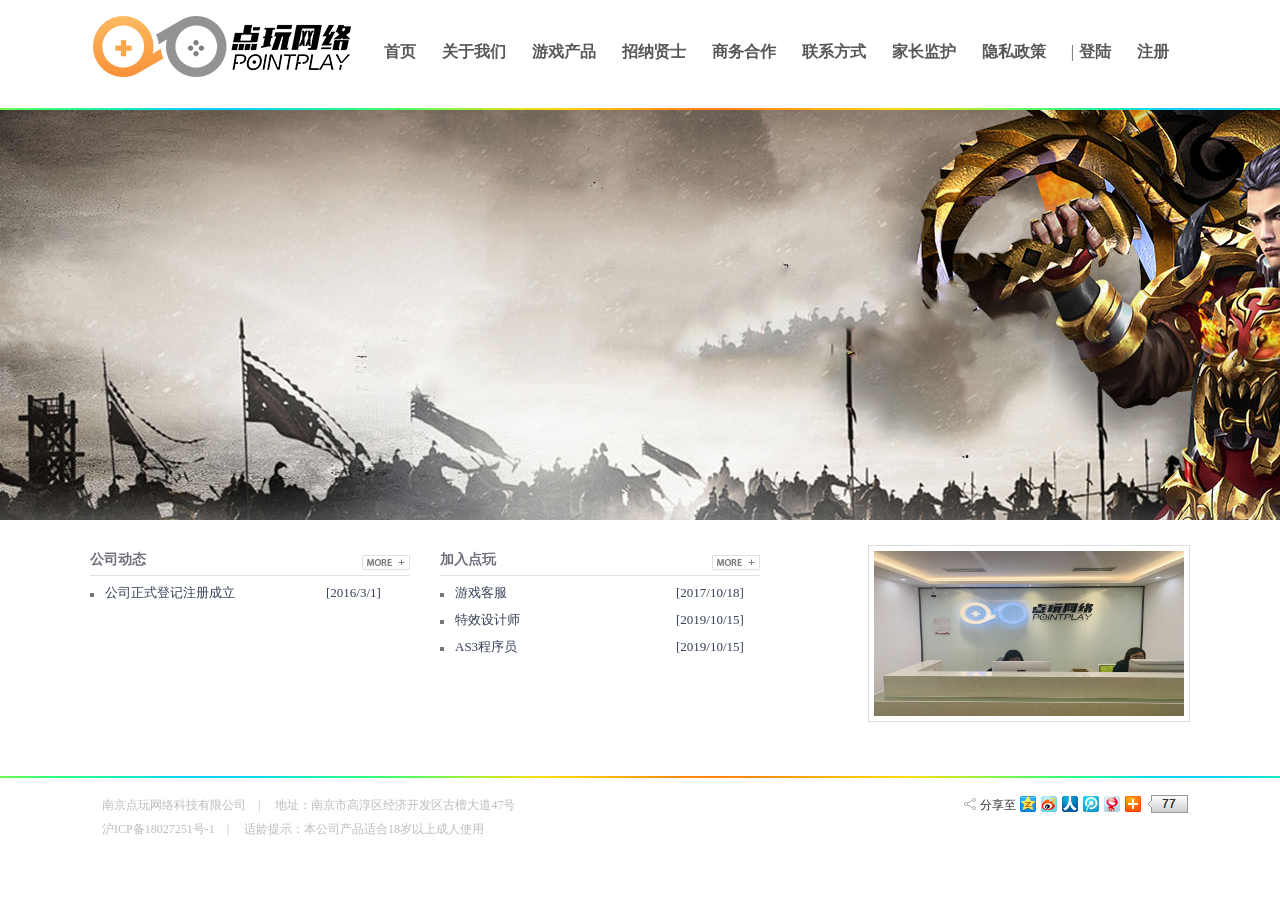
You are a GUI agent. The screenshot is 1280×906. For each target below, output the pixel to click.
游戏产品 (564, 51)
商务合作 (744, 51)
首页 (400, 51)
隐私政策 (1014, 51)
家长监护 (924, 51)
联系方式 (834, 51)
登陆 (1095, 51)
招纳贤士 (654, 51)
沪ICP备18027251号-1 (158, 829)
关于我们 (474, 51)
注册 (1153, 51)
